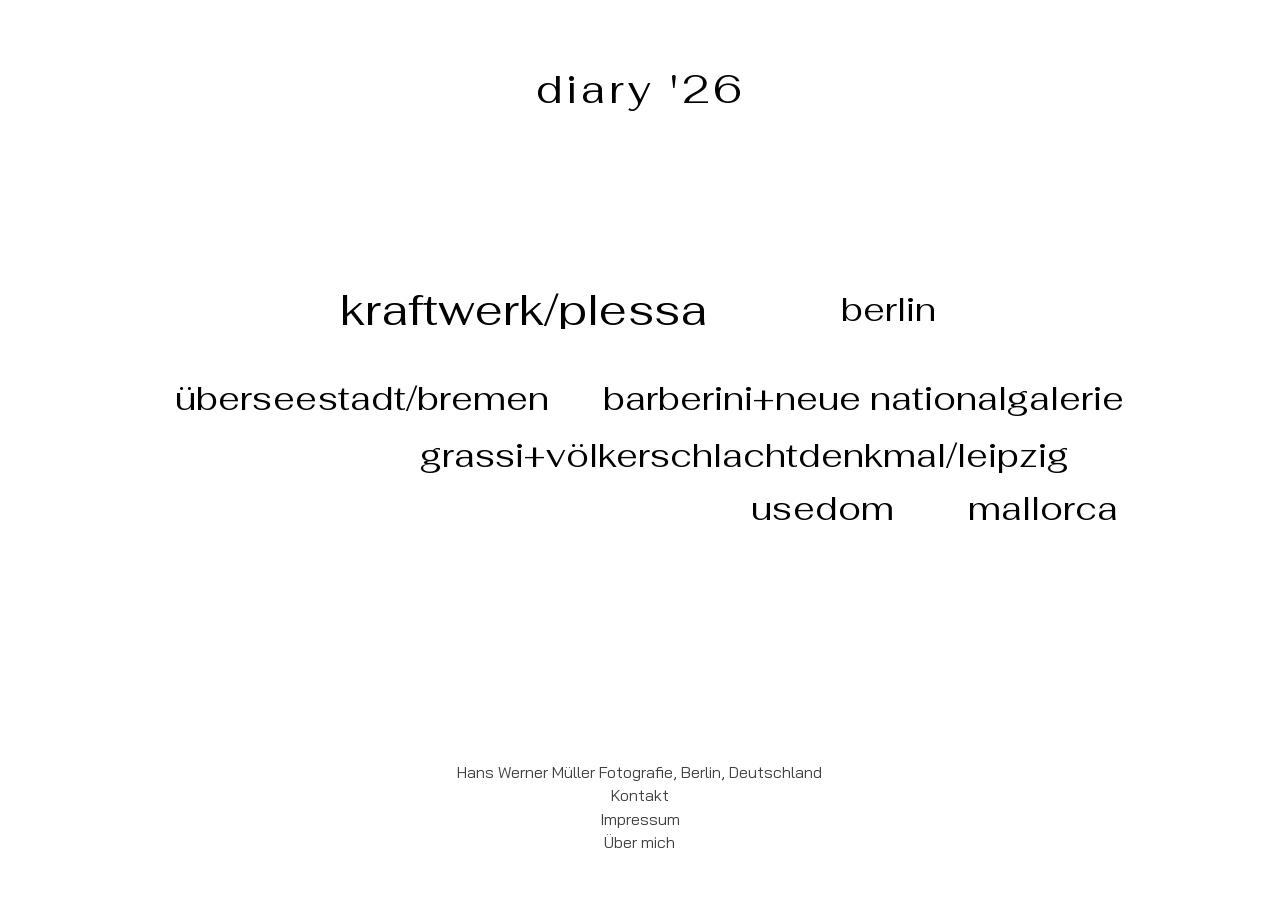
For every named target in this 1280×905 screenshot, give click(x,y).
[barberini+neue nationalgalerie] (863, 398)
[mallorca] (1042, 508)
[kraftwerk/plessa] (523, 309)
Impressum (640, 819)
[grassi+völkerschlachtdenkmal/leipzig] (744, 455)
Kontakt (640, 795)
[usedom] (822, 508)
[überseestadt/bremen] (361, 398)
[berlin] (888, 309)
